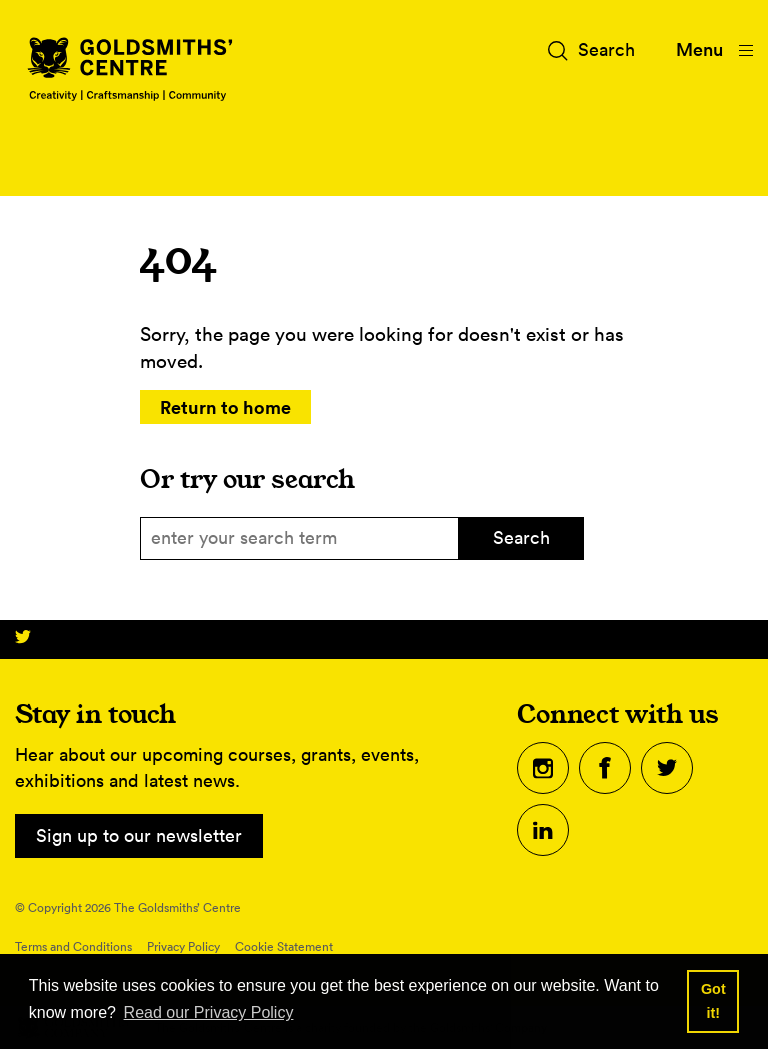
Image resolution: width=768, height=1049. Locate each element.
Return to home (225, 407)
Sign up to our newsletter (139, 835)
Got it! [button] (713, 1001)
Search (521, 537)
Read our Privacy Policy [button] (209, 1012)
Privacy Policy (183, 946)
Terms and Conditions (73, 946)
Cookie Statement (284, 946)
